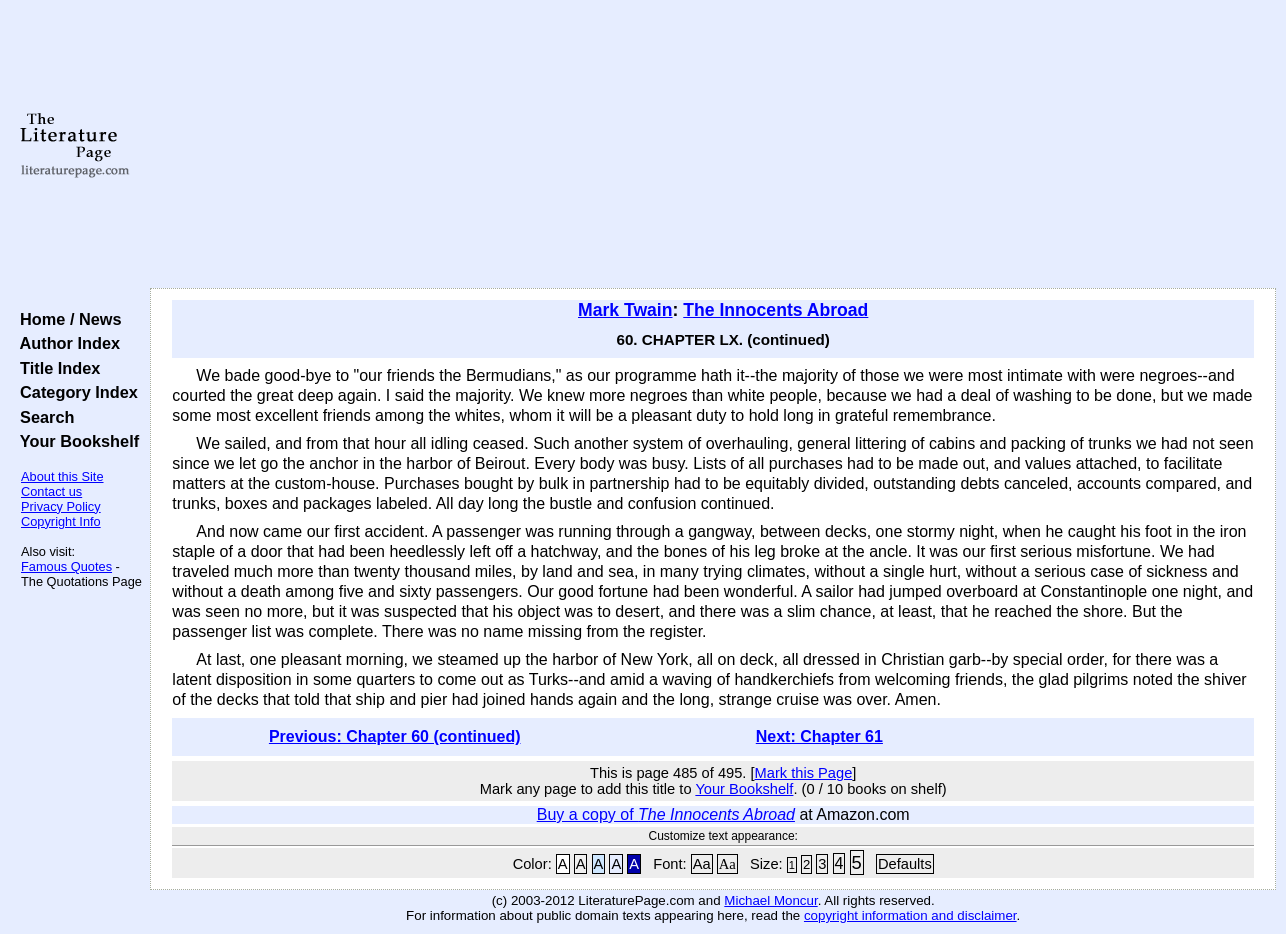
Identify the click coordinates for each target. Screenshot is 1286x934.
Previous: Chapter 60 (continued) (395, 736)
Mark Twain (625, 310)
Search (42, 417)
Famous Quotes (66, 566)
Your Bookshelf (75, 441)
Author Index (65, 343)
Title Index (55, 368)
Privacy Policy (61, 506)
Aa (702, 864)
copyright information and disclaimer (910, 915)
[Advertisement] (713, 145)
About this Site (62, 476)
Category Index (74, 392)
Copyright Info (61, 521)
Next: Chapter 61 (819, 736)
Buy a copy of (666, 814)
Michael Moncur (770, 900)
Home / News (66, 319)
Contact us (51, 491)
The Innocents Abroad (775, 310)
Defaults (905, 864)
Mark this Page (804, 773)
